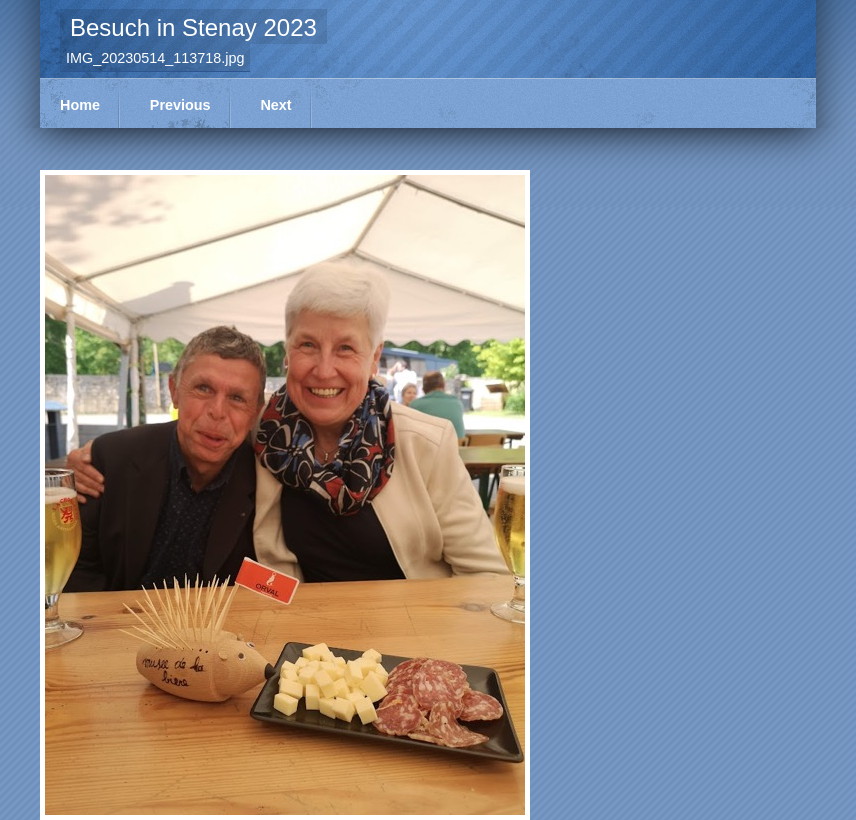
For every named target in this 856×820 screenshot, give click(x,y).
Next (275, 105)
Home (80, 105)
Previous (180, 105)
